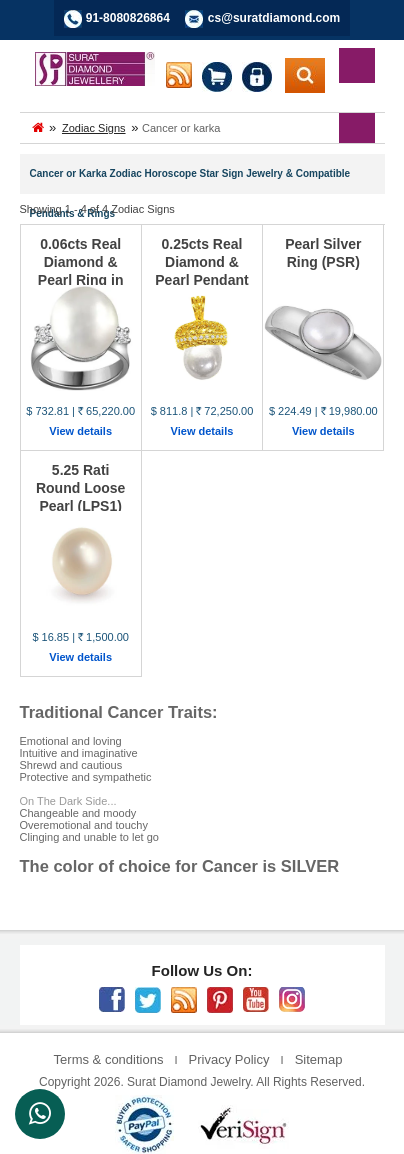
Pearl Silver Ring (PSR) (323, 253)
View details (80, 431)
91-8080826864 (128, 18)
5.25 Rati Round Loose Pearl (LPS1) (80, 488)
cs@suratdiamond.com (274, 18)
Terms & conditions (109, 1059)
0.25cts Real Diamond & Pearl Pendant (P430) (201, 271)
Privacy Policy (229, 1059)
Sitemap (319, 1059)
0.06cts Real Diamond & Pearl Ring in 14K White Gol (80, 271)
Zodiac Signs (94, 128)
